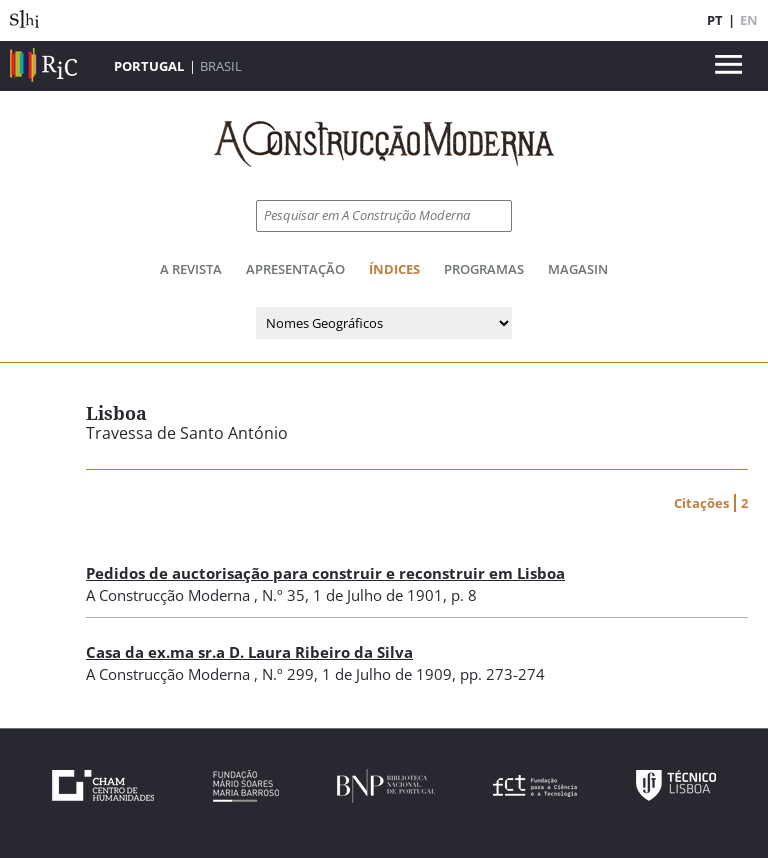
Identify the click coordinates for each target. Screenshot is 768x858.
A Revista (191, 269)
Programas (484, 269)
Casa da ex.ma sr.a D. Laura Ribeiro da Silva (249, 652)
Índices (394, 269)
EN (749, 20)
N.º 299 (288, 674)
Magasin (578, 269)
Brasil (221, 66)
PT (715, 20)
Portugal (149, 66)
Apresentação (295, 269)
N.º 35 (283, 595)
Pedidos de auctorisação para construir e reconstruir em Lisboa (325, 573)
